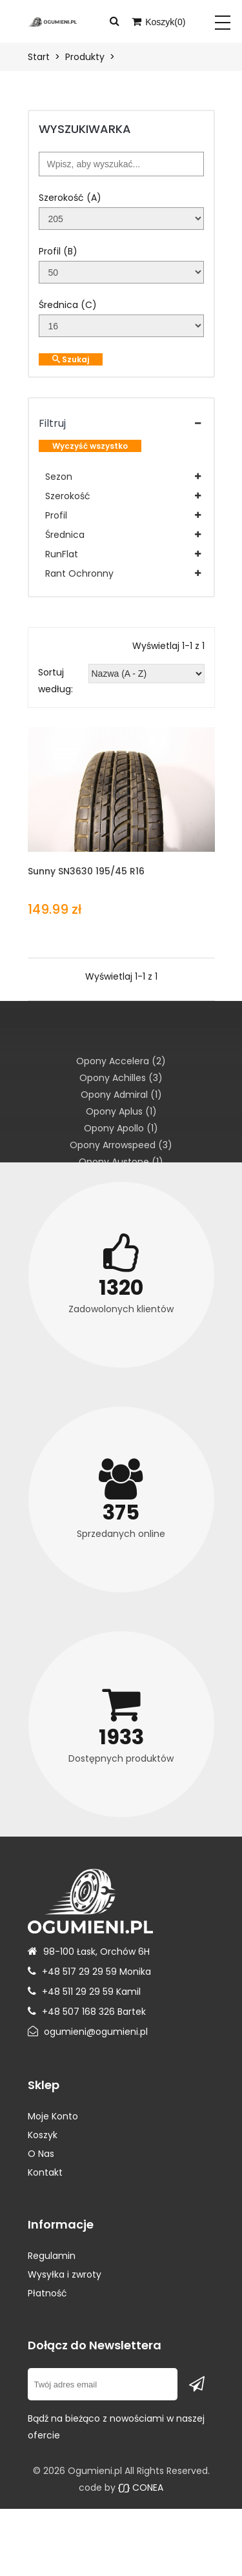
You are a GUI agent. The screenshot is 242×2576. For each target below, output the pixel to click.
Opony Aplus (121, 1111)
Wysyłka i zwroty (64, 2274)
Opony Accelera (121, 1061)
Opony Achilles (121, 1077)
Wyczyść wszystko (90, 445)
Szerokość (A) (70, 197)
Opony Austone (121, 1161)
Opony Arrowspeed (121, 1145)
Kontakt (45, 2172)
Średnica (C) (68, 304)
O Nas (41, 2153)
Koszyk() (158, 21)
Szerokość (67, 495)
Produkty (85, 56)
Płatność (47, 2293)
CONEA (140, 2487)
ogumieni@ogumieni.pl (96, 2031)
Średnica (65, 534)
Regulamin (52, 2255)
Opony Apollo (121, 1128)
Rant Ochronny (79, 573)
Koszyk (42, 2134)
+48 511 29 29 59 (78, 1991)
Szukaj (70, 359)
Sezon (58, 476)
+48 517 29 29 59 (79, 1971)
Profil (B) (58, 251)
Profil (56, 515)
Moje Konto (53, 2116)
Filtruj (52, 423)
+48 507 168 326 (78, 2011)
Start (39, 56)
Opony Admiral (121, 1094)
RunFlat (61, 554)
